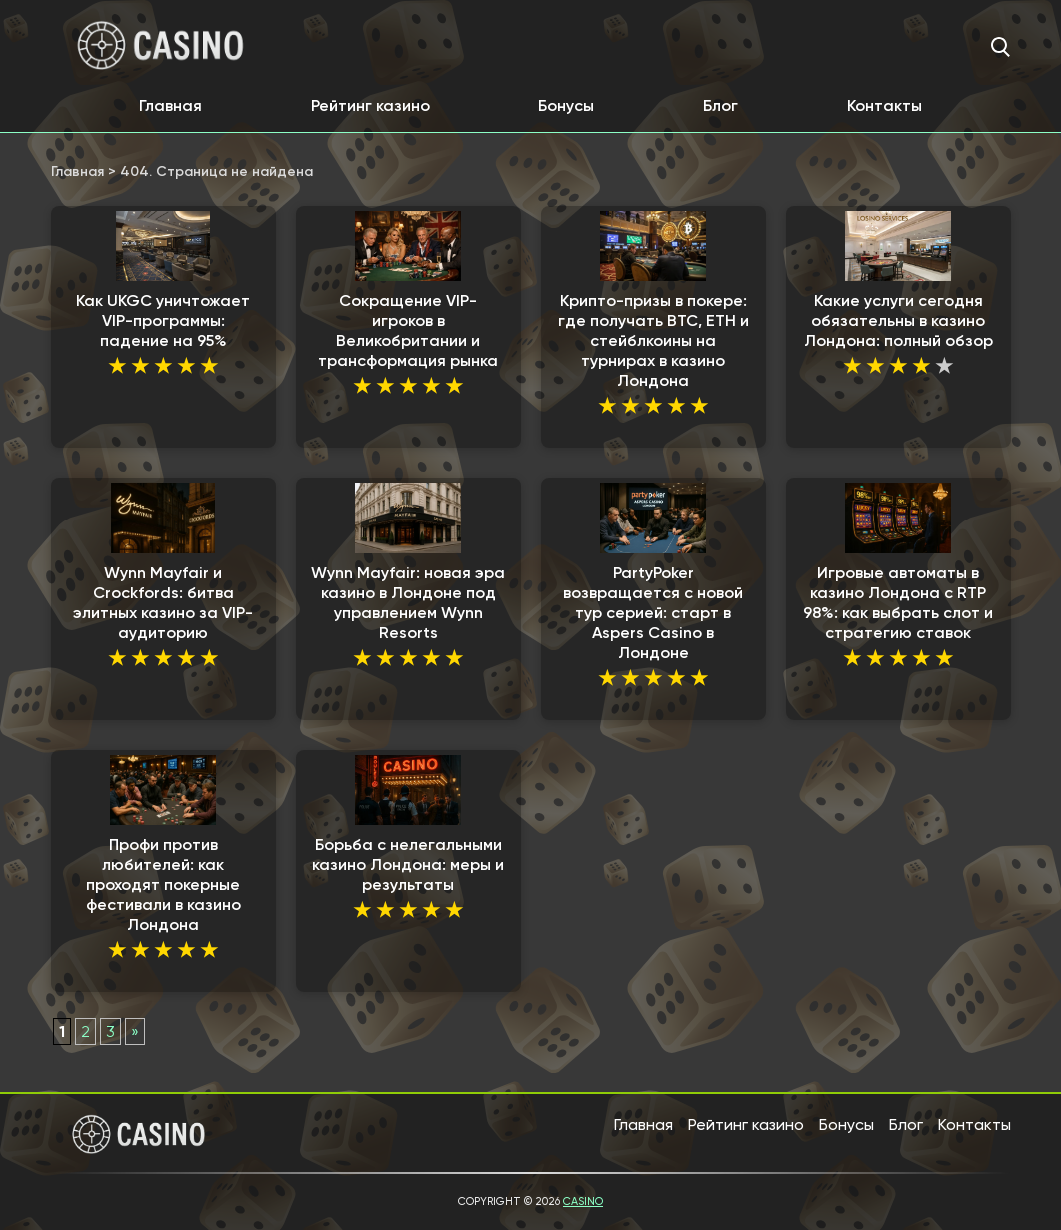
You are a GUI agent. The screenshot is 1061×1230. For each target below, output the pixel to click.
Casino (583, 1201)
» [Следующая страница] (135, 1031)
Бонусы (566, 105)
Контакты (884, 105)
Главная (170, 105)
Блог (720, 105)
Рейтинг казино (370, 105)
